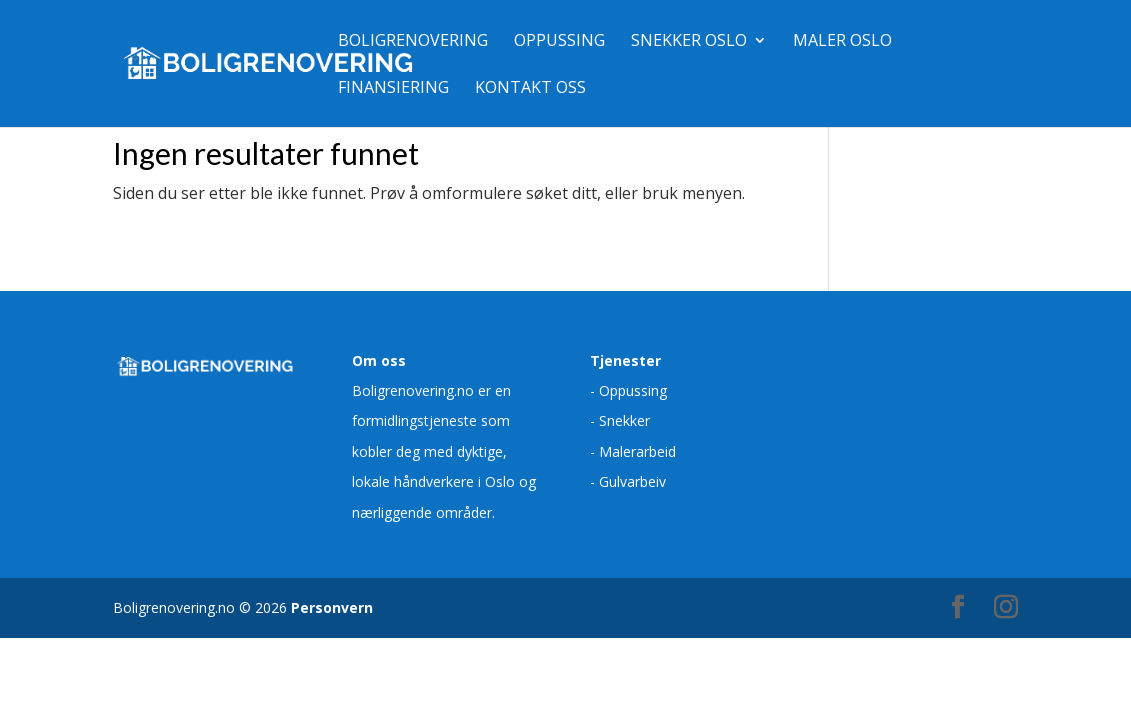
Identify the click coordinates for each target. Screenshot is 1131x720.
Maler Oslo (842, 42)
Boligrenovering (413, 42)
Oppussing (559, 42)
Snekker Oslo (689, 42)
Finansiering (393, 89)
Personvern (332, 607)
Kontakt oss (530, 89)
